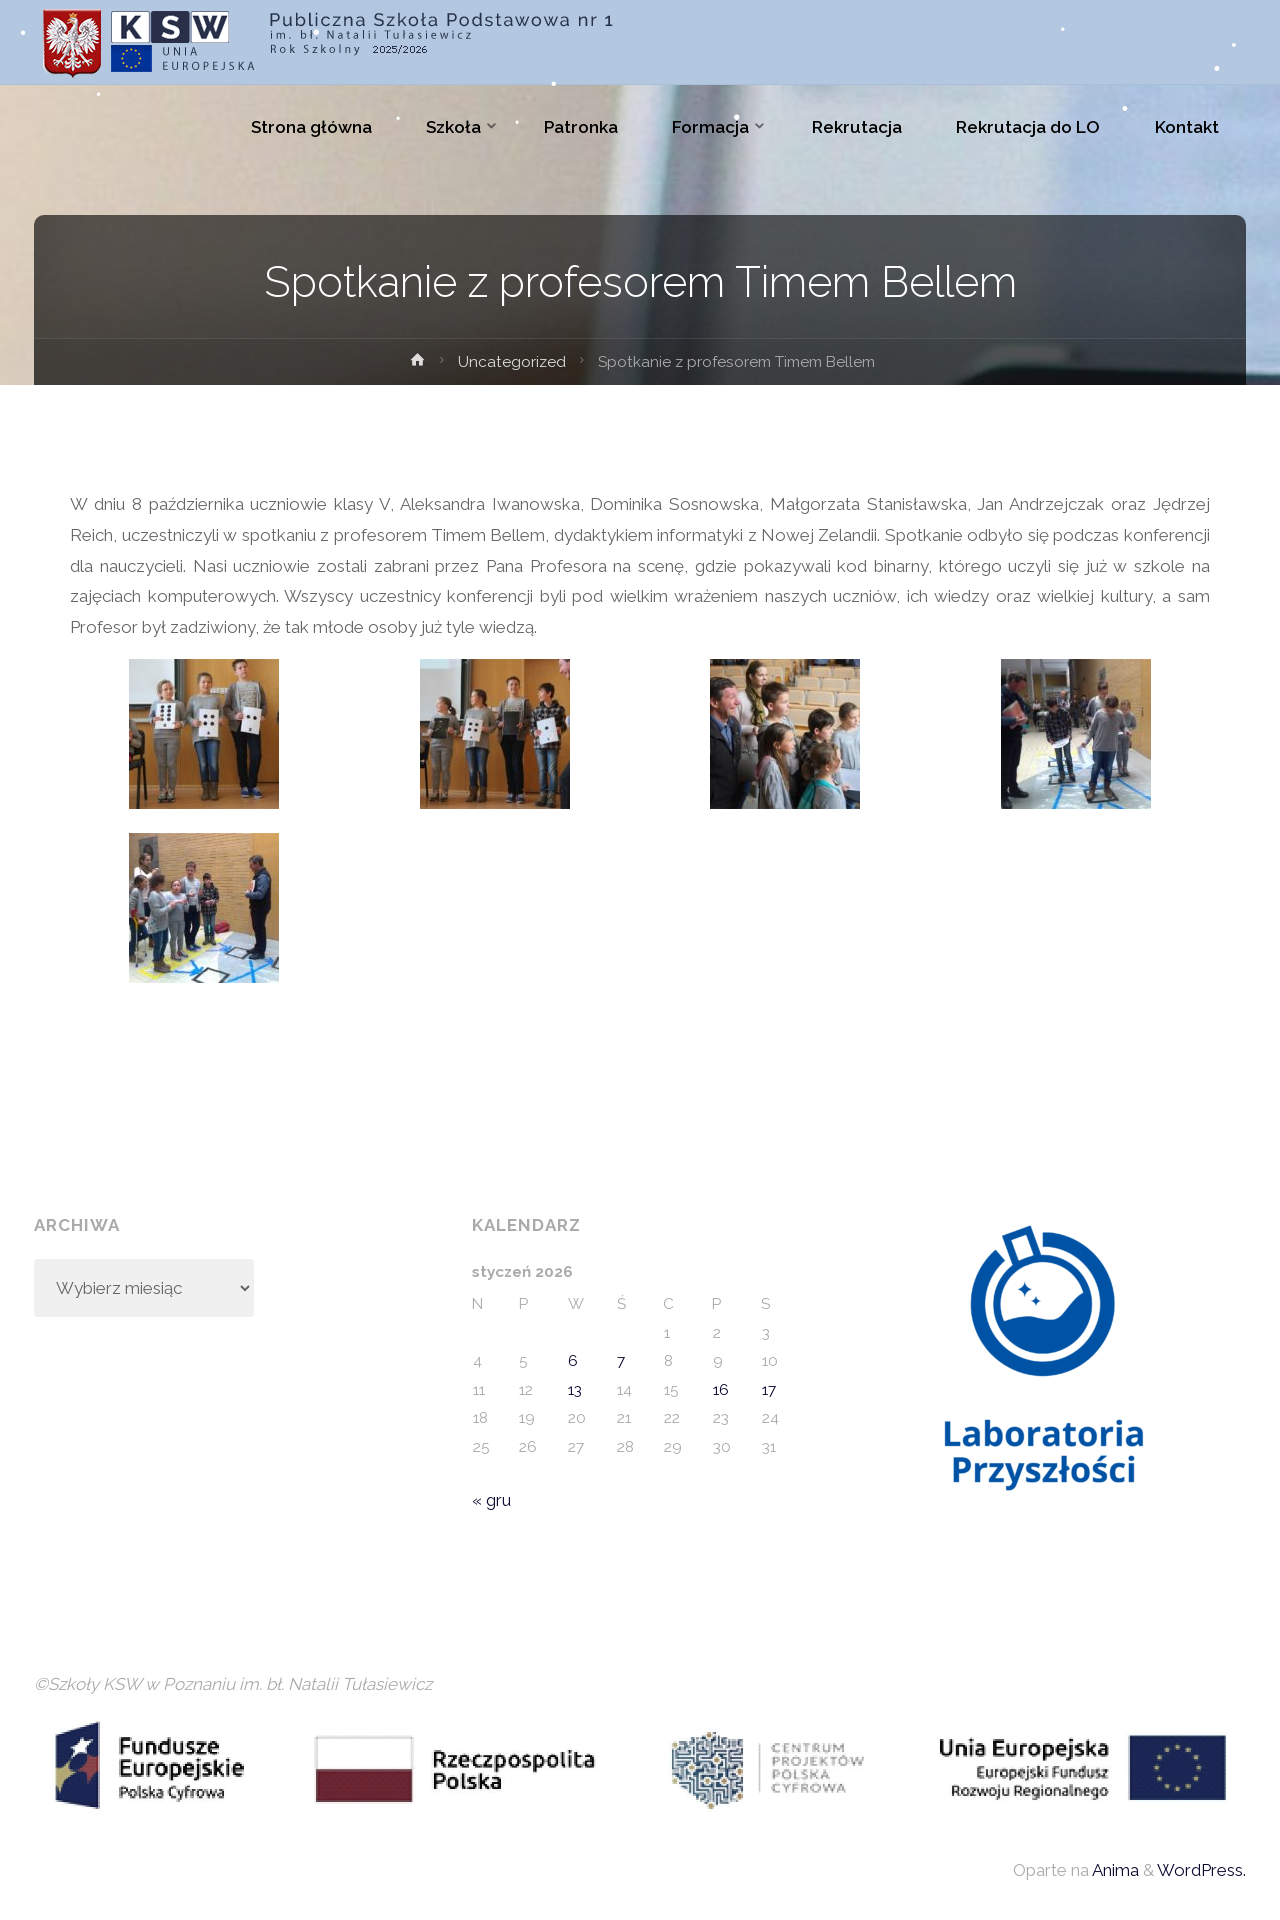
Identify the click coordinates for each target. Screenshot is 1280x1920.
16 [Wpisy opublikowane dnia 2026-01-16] (721, 1390)
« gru (491, 1500)
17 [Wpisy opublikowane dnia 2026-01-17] (769, 1390)
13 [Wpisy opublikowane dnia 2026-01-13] (575, 1390)
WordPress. (1201, 1870)
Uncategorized (512, 362)
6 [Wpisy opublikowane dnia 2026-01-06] (573, 1361)
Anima (1114, 1870)
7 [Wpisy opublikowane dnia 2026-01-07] (621, 1361)
